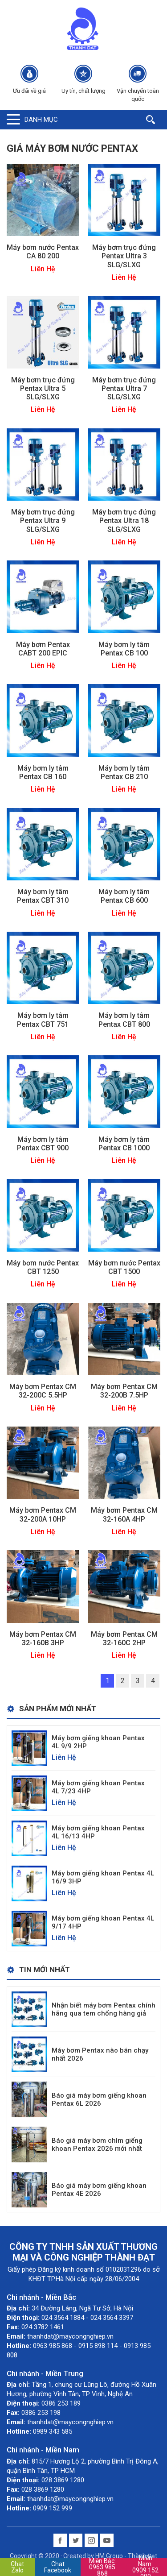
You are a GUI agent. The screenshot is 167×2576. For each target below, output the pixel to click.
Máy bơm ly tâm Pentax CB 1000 (124, 1143)
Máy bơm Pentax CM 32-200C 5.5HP (42, 1390)
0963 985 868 (102, 2567)
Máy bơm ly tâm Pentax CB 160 (43, 772)
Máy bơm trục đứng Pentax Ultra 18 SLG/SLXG (124, 520)
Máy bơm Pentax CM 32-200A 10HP (42, 1514)
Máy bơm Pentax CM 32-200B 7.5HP (124, 1390)
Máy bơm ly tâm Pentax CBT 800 (124, 1019)
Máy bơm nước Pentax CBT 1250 (43, 1267)
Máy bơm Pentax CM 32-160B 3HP (42, 1638)
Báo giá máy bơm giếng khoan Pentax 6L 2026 (99, 2099)
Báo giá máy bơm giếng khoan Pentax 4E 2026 (99, 2190)
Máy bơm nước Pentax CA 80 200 (43, 251)
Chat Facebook (57, 2567)
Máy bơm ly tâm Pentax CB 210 (124, 772)
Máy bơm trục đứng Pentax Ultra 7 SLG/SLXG (124, 388)
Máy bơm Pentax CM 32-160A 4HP (124, 1514)
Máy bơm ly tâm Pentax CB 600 (124, 896)
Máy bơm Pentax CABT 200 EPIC (43, 648)
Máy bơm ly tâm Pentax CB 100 (124, 648)
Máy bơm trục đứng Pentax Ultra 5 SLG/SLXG (43, 388)
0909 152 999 (145, 2567)
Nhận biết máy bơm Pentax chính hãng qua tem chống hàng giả (103, 2009)
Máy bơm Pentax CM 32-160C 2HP (124, 1638)
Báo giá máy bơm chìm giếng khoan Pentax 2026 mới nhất (97, 2144)
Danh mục (41, 120)
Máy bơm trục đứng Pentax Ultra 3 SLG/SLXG (124, 256)
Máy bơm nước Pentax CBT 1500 (124, 1267)
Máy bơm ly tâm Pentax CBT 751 (43, 1019)
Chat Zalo (17, 2567)
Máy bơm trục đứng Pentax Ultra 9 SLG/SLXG (43, 520)
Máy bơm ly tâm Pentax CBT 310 (43, 896)
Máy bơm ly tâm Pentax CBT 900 (43, 1143)
